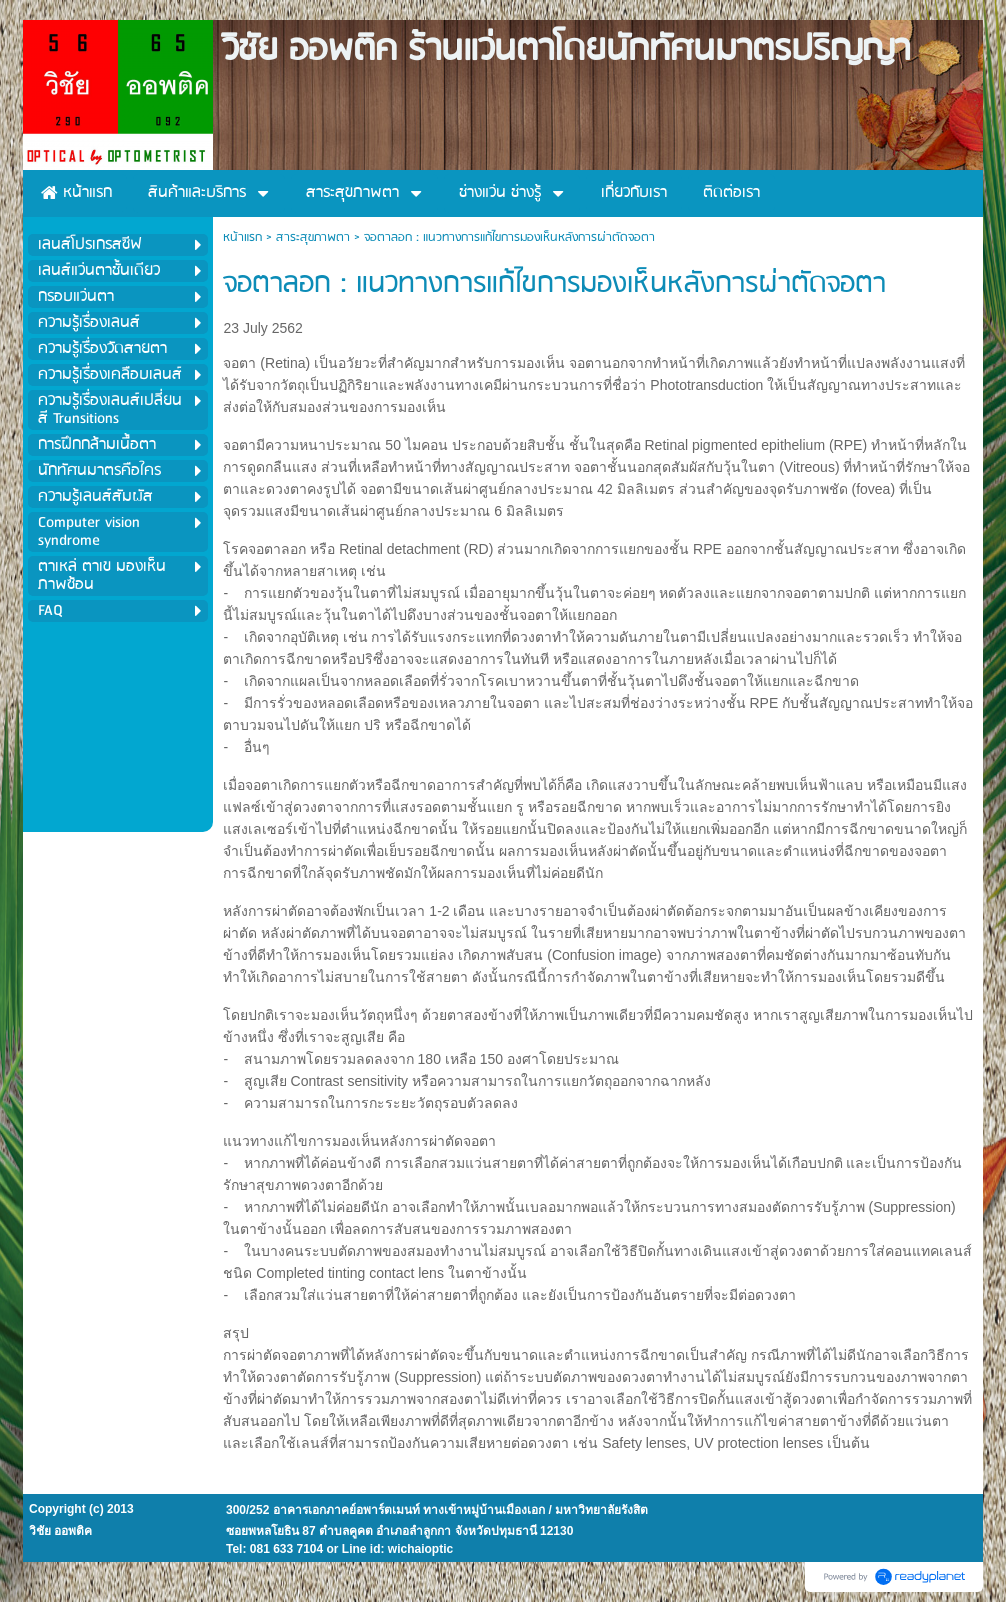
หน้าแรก (242, 237)
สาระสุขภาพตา (313, 237)
